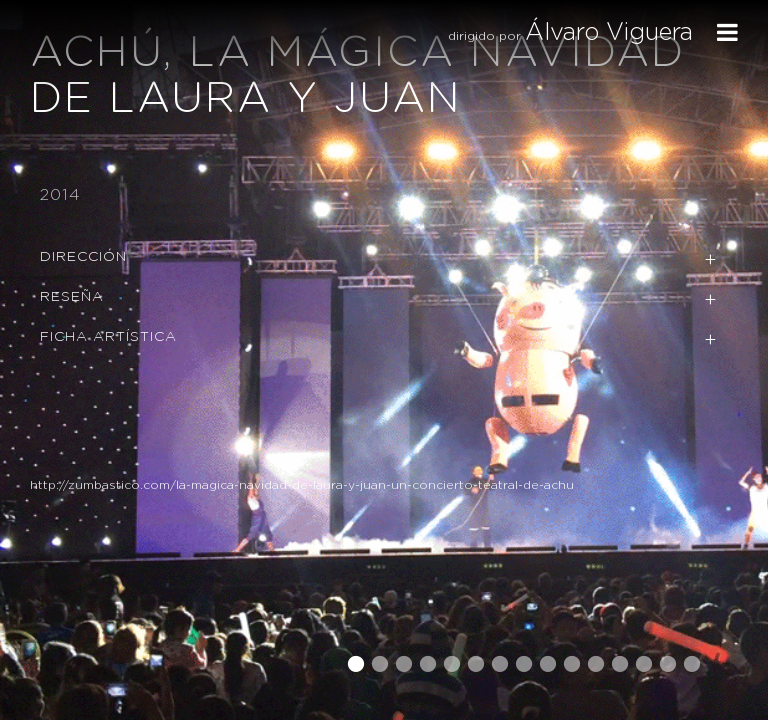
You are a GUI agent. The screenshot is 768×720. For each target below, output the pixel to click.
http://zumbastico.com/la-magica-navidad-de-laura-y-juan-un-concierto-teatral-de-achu (302, 485)
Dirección (83, 257)
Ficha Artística (108, 337)
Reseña (72, 297)
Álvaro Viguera (609, 33)
